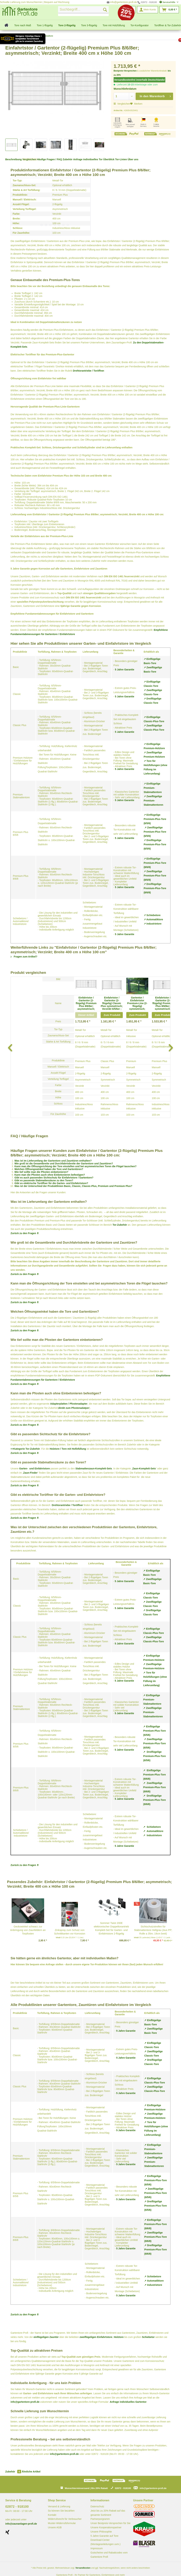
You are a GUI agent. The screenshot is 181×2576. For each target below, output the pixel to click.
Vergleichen (122, 103)
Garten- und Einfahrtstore (34, 1468)
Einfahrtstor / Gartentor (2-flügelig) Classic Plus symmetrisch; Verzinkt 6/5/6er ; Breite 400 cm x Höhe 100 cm (112, 1003)
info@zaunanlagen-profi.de (21, 2523)
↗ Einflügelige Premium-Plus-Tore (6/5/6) (155, 819)
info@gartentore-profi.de (25, 2401)
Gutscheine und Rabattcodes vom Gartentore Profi (109, 2554)
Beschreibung (13, 159)
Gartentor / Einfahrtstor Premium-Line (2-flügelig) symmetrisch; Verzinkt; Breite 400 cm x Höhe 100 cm (137, 1003)
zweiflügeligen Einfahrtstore (96, 2337)
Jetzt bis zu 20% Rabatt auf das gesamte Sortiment (108, 2512)
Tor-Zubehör (120, 1224)
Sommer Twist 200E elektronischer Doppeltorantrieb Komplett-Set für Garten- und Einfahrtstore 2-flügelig (111, 1928)
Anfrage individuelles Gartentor (128, 2401)
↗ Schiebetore (152, 915)
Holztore (119, 2337)
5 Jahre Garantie (124, 669)
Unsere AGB (55, 2527)
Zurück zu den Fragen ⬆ (25, 1233)
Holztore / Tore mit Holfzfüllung (68, 1448)
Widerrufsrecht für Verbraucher (64, 2519)
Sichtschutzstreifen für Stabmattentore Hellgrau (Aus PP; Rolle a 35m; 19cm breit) (153, 1930)
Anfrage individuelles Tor (88, 159)
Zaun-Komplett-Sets (144, 1468)
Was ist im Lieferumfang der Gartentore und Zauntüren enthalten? (53, 1160)
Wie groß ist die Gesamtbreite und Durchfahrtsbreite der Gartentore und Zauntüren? (63, 1163)
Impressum (97, 2548)
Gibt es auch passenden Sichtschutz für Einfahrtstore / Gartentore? (53, 1177)
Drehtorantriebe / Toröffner (88, 370)
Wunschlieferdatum (125, 88)
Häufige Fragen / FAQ (49, 159)
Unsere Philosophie (101, 2531)
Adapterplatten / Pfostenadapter (68, 1403)
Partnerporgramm (100, 2519)
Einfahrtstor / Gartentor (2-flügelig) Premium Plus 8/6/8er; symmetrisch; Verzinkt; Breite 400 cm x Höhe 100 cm (163, 1003)
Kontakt (52, 2514)
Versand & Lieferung (59, 2506)
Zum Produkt (112, 1014)
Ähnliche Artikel (31, 2471)
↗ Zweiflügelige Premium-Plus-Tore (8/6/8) (155, 875)
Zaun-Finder (30, 1472)
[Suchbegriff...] (83, 9)
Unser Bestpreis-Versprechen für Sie (111, 2523)
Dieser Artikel (86, 1015)
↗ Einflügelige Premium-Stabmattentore (153, 788)
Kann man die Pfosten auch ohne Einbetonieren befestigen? (49, 1174)
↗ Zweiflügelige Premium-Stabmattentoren (153, 800)
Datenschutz (97, 2506)
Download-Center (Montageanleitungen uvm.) (105, 2542)
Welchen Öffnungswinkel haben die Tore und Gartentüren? (48, 1169)
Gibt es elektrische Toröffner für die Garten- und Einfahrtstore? (51, 1183)
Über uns (133, 159)
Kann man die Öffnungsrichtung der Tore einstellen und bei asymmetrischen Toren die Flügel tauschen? (75, 1166)
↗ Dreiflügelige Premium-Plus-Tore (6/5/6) (155, 844)
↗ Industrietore (152, 923)
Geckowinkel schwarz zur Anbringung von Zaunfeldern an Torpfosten (28, 1930)
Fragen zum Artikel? (24, 956)
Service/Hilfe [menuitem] (168, 2)
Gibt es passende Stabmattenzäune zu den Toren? (43, 1180)
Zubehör (67, 159)
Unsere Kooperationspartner (106, 2527)
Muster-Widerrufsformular (62, 2523)
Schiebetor (148, 2337)
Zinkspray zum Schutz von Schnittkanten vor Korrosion (69, 1932)
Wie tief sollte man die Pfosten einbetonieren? (41, 1172)
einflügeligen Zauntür (46, 2337)
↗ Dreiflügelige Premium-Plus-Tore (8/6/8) (155, 888)
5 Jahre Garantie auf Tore (105, 2535)
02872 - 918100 (147, 2)
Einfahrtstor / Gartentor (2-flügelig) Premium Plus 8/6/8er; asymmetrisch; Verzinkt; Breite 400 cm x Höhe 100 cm (86, 1003)
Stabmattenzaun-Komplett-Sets (93, 1468)
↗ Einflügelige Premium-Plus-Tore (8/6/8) (155, 863)
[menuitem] (83, 11)
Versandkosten (82, 2568)
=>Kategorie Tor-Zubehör (25, 1448)
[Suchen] (105, 9)
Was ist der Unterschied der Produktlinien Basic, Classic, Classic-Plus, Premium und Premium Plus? (73, 1186)
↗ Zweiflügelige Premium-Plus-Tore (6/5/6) (155, 831)
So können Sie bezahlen (61, 2510)
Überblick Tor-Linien (115, 159)
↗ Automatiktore (153, 919)
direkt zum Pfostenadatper (73, 1408)
